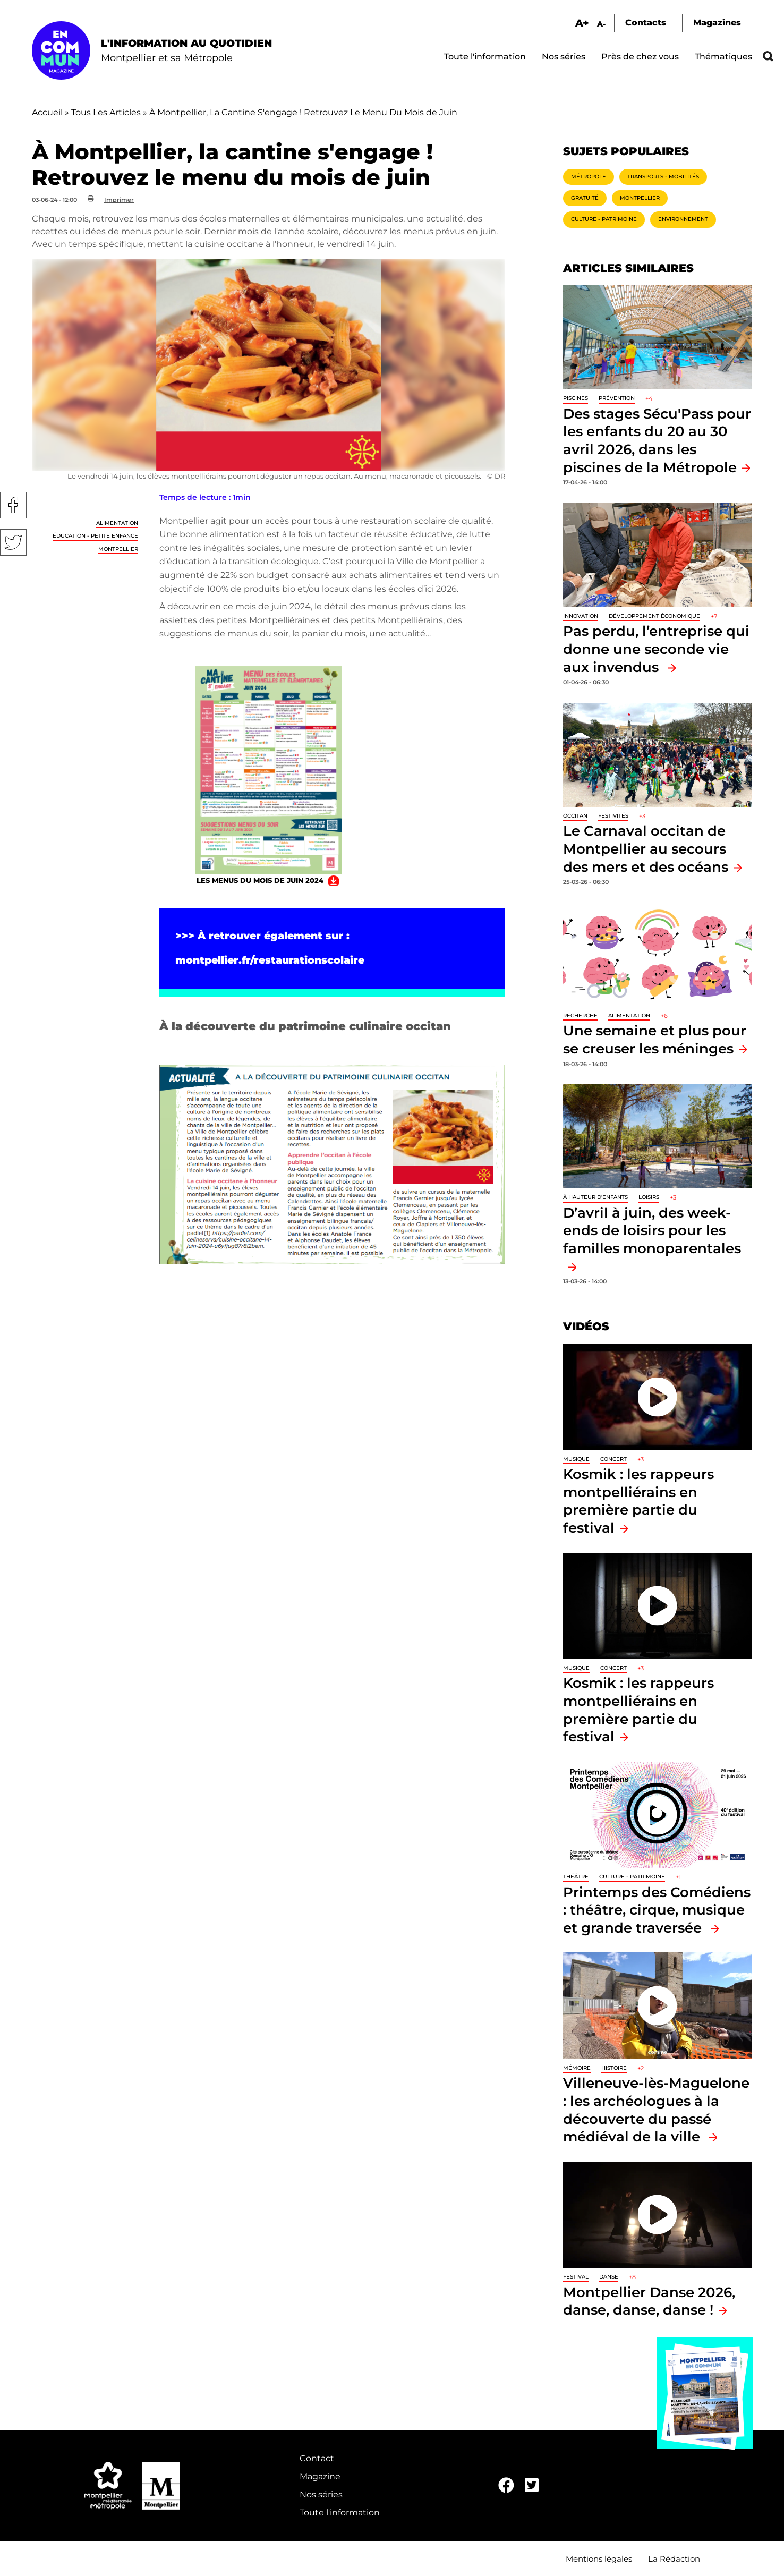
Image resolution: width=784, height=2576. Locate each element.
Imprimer (119, 199)
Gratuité (585, 198)
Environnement (683, 219)
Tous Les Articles (106, 112)
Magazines (717, 23)
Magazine (320, 2476)
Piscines (575, 398)
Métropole (588, 177)
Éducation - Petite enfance (95, 536)
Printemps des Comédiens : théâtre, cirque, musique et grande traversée (657, 1910)
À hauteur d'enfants (595, 1197)
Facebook (13, 505)
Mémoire (577, 2068)
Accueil (47, 112)
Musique (576, 1459)
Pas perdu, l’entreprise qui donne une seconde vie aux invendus (656, 649)
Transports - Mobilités (663, 177)
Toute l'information (485, 57)
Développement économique (654, 616)
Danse (608, 2277)
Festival (576, 2277)
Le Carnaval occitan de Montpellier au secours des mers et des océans (645, 848)
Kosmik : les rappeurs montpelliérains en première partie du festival (638, 1501)
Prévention (617, 398)
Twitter (13, 542)
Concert (613, 1459)
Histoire (614, 2068)
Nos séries (563, 57)
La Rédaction (674, 2559)
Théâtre (576, 1877)
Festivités (613, 816)
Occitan (575, 816)
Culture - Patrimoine (604, 219)
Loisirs (648, 1197)
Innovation (580, 616)
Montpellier (118, 549)
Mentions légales (599, 2559)
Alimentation (117, 523)
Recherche (580, 1015)
